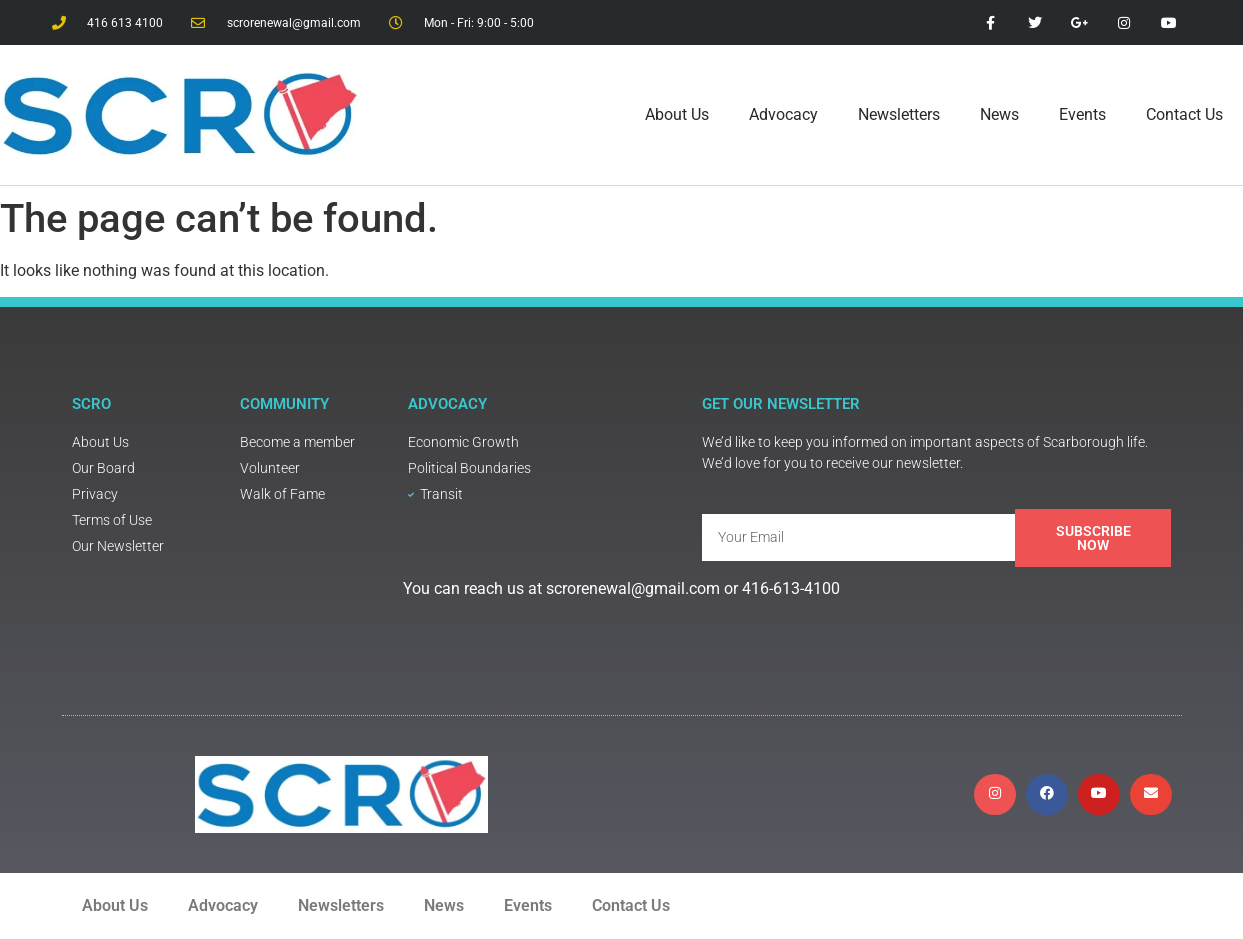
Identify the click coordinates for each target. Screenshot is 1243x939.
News (999, 114)
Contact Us (1184, 114)
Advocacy (783, 114)
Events (1082, 114)
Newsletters (899, 114)
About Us (677, 114)
